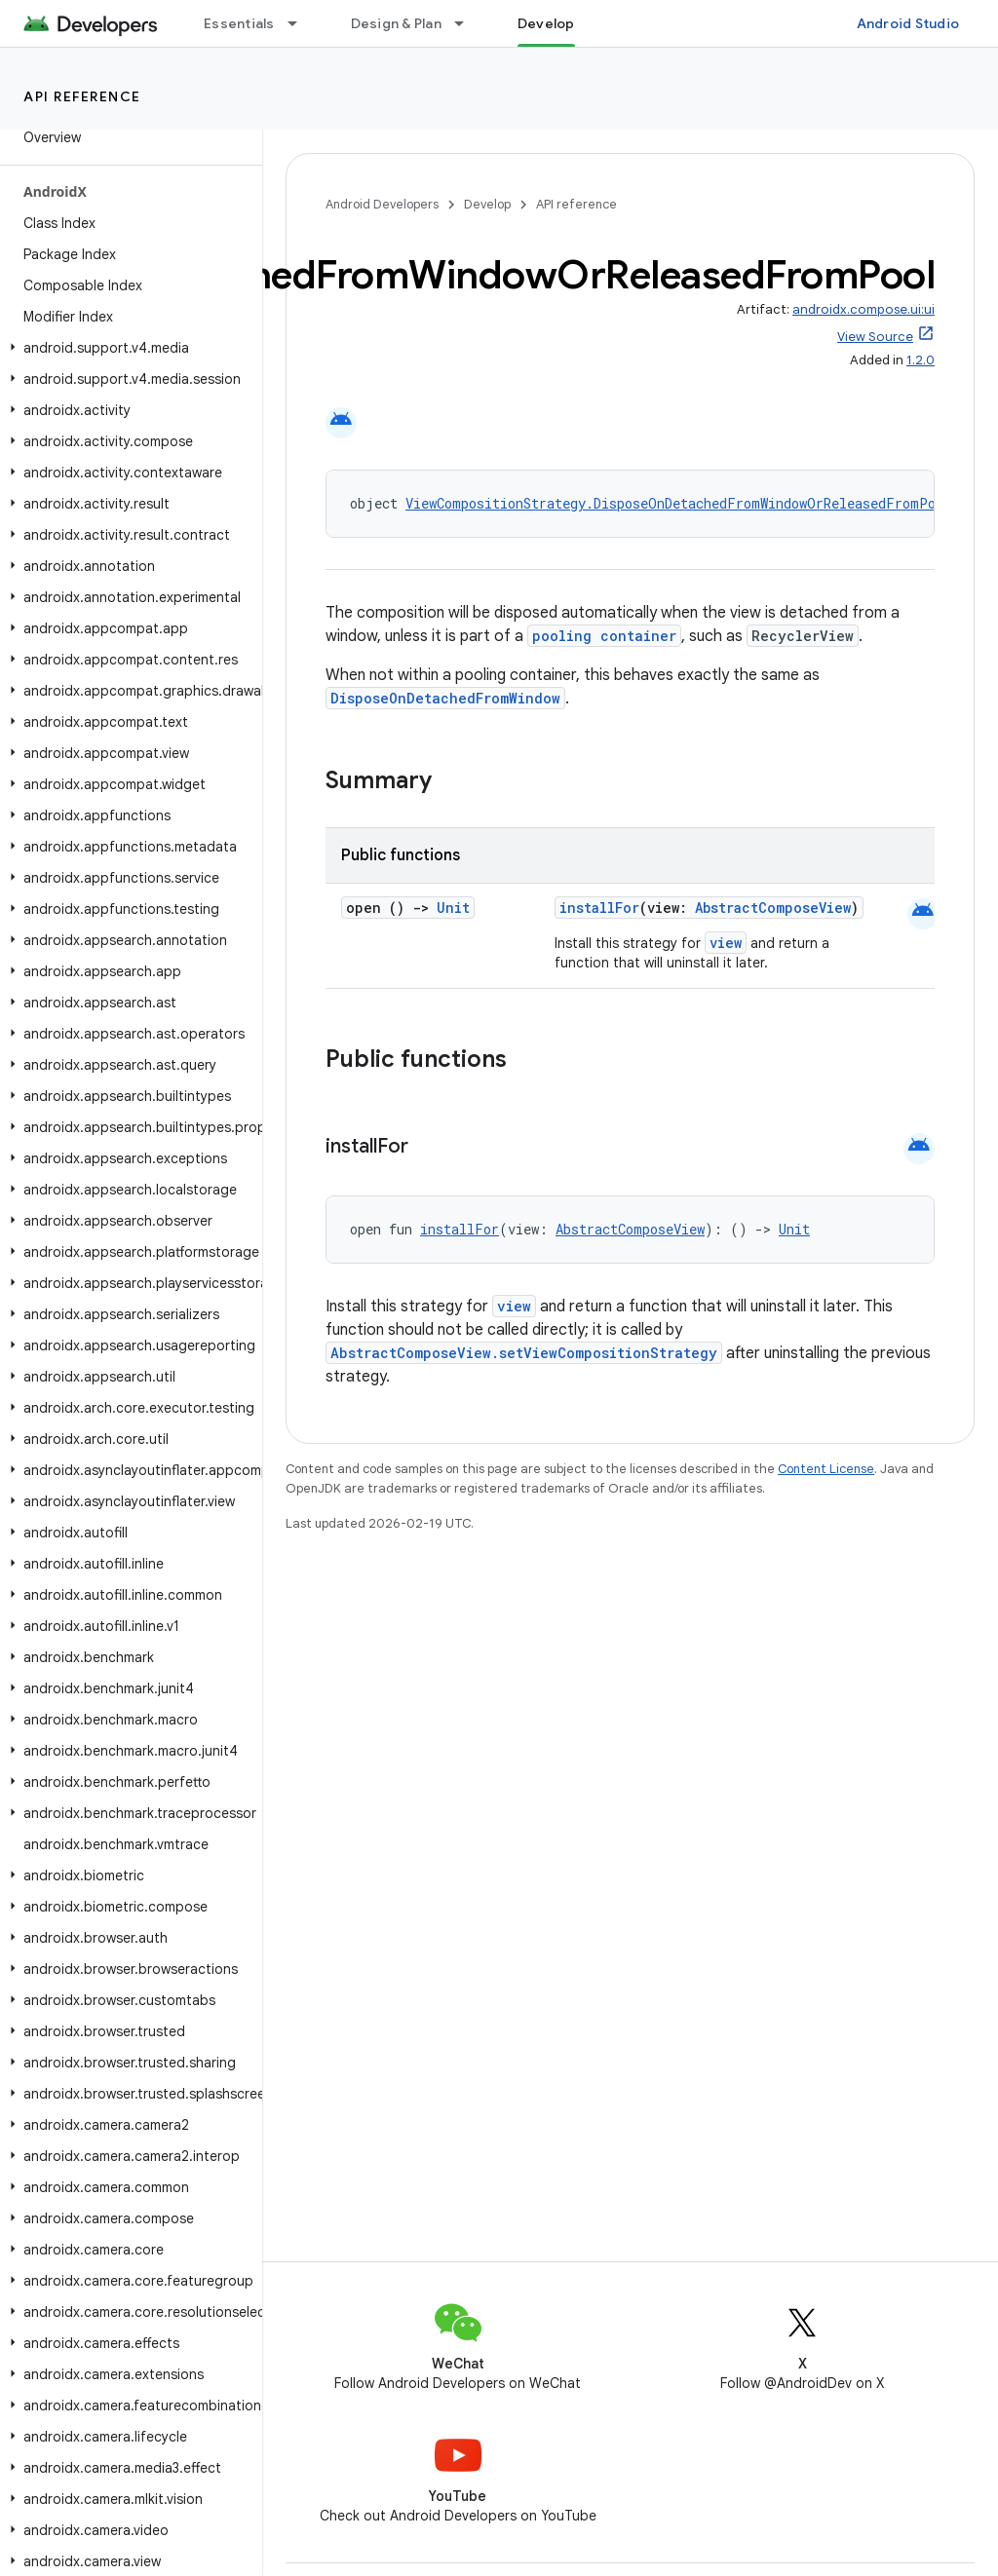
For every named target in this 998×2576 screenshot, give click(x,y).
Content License (826, 1468)
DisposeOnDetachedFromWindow (445, 698)
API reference (82, 96)
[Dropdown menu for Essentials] (301, 23)
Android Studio (908, 23)
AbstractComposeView (773, 907)
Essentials (239, 23)
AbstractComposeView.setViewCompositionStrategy (523, 1353)
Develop (487, 204)
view (726, 942)
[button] (127, 347)
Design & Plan (396, 23)
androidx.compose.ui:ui (863, 309)
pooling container (604, 635)
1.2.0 (920, 360)
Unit (453, 907)
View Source (875, 336)
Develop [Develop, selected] (546, 23)
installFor (599, 907)
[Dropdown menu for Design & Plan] (467, 23)
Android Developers (382, 204)
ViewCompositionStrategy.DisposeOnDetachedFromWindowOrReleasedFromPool (678, 503)
